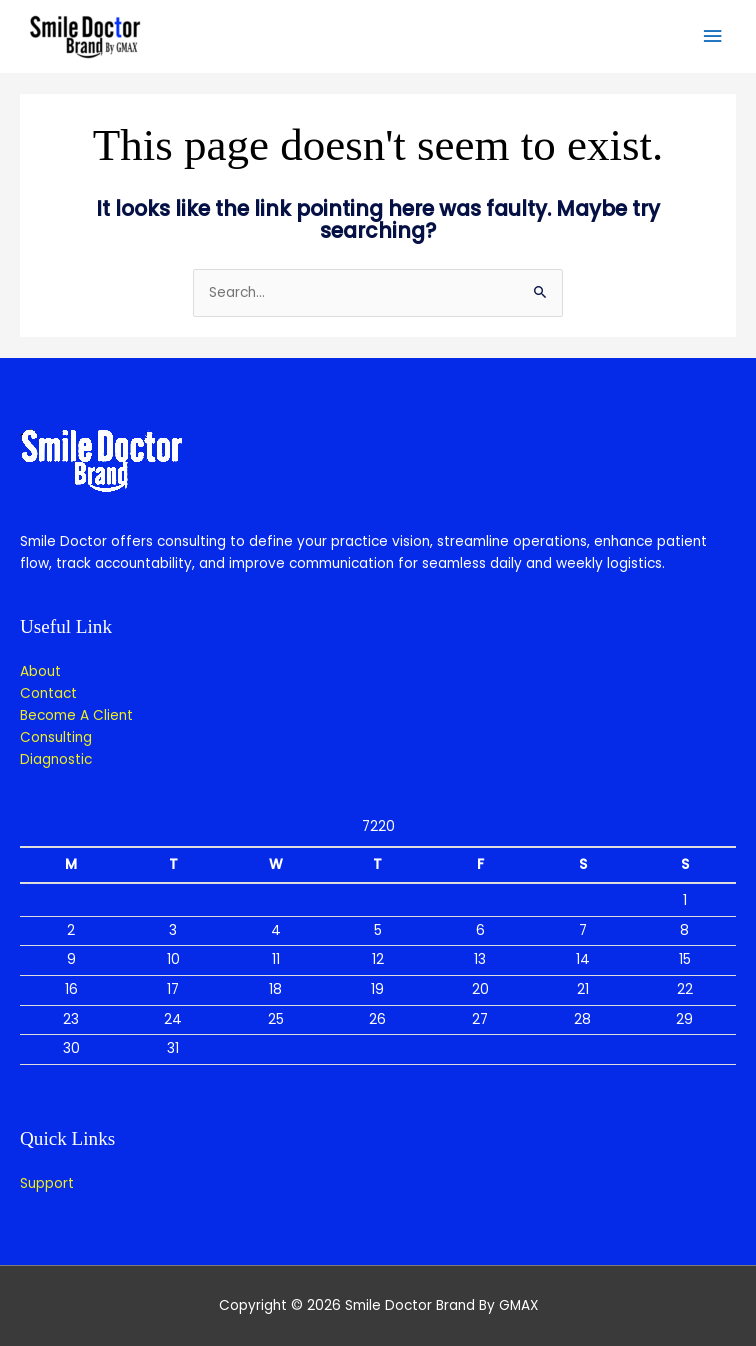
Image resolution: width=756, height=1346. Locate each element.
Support (47, 1183)
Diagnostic (56, 759)
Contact (48, 693)
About (40, 671)
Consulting (56, 737)
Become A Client (76, 715)
